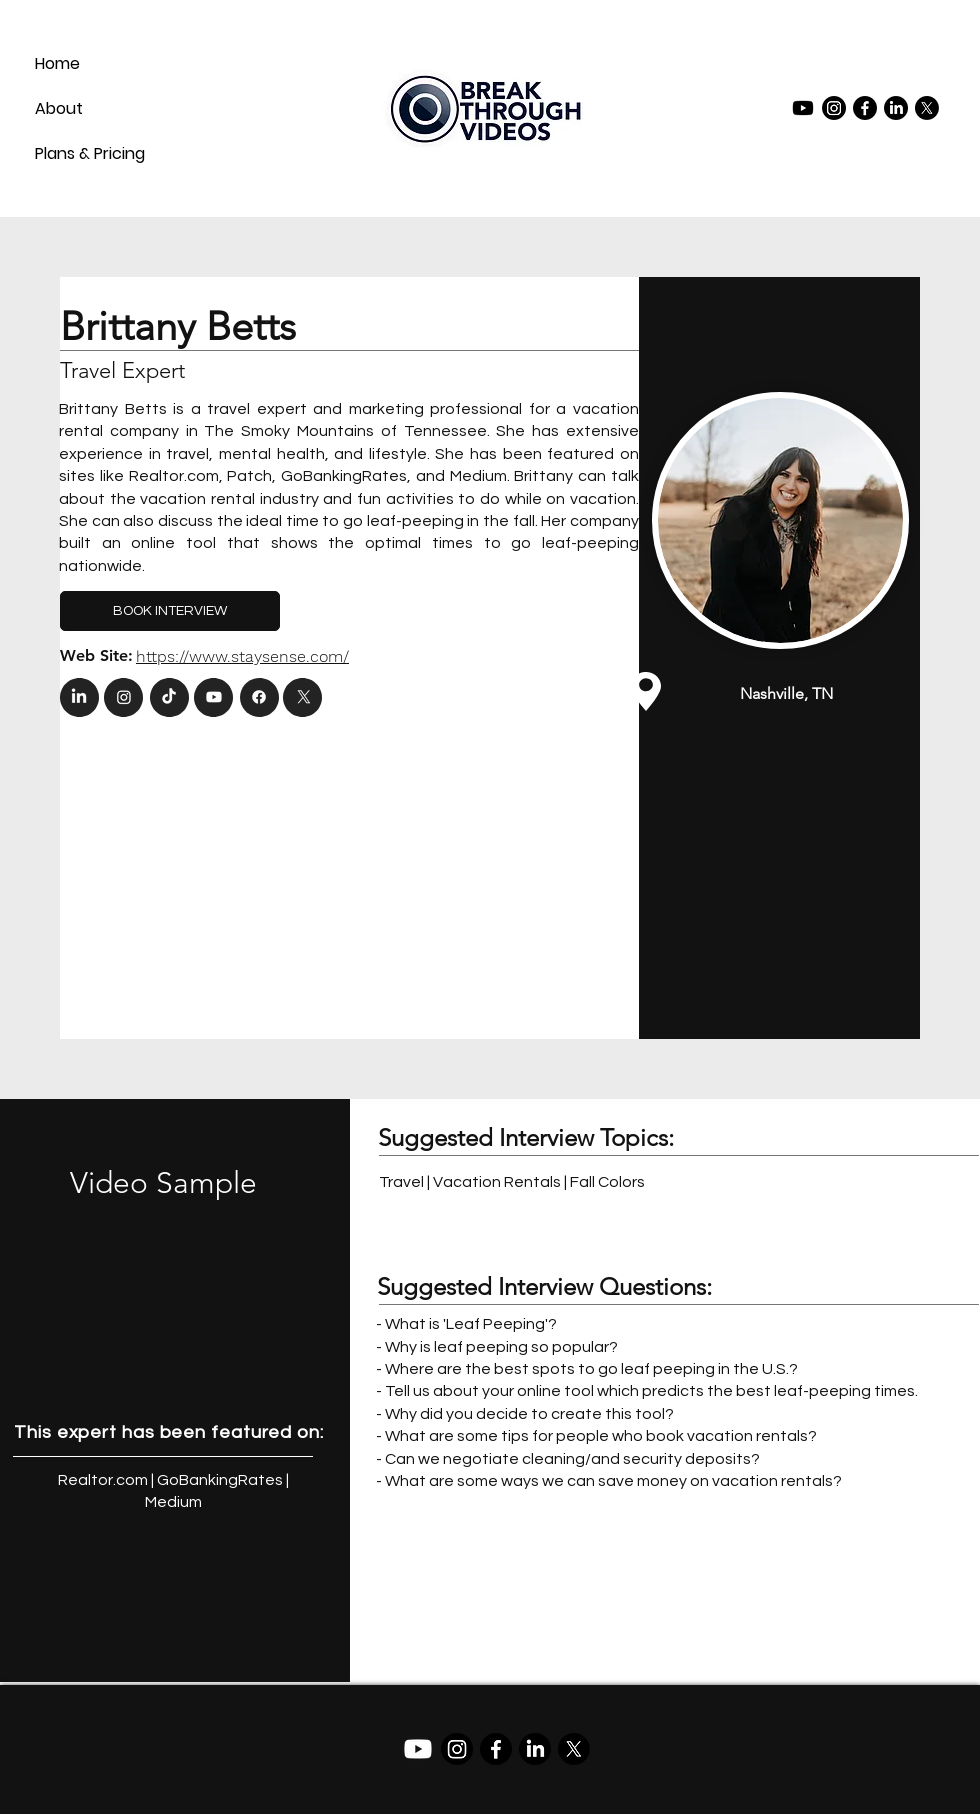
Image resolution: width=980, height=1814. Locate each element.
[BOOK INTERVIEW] (170, 611)
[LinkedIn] (896, 108)
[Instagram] (834, 108)
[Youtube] (803, 108)
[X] (927, 108)
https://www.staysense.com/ (242, 656)
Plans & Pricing (83, 153)
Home (57, 63)
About (59, 108)
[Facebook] (865, 108)
